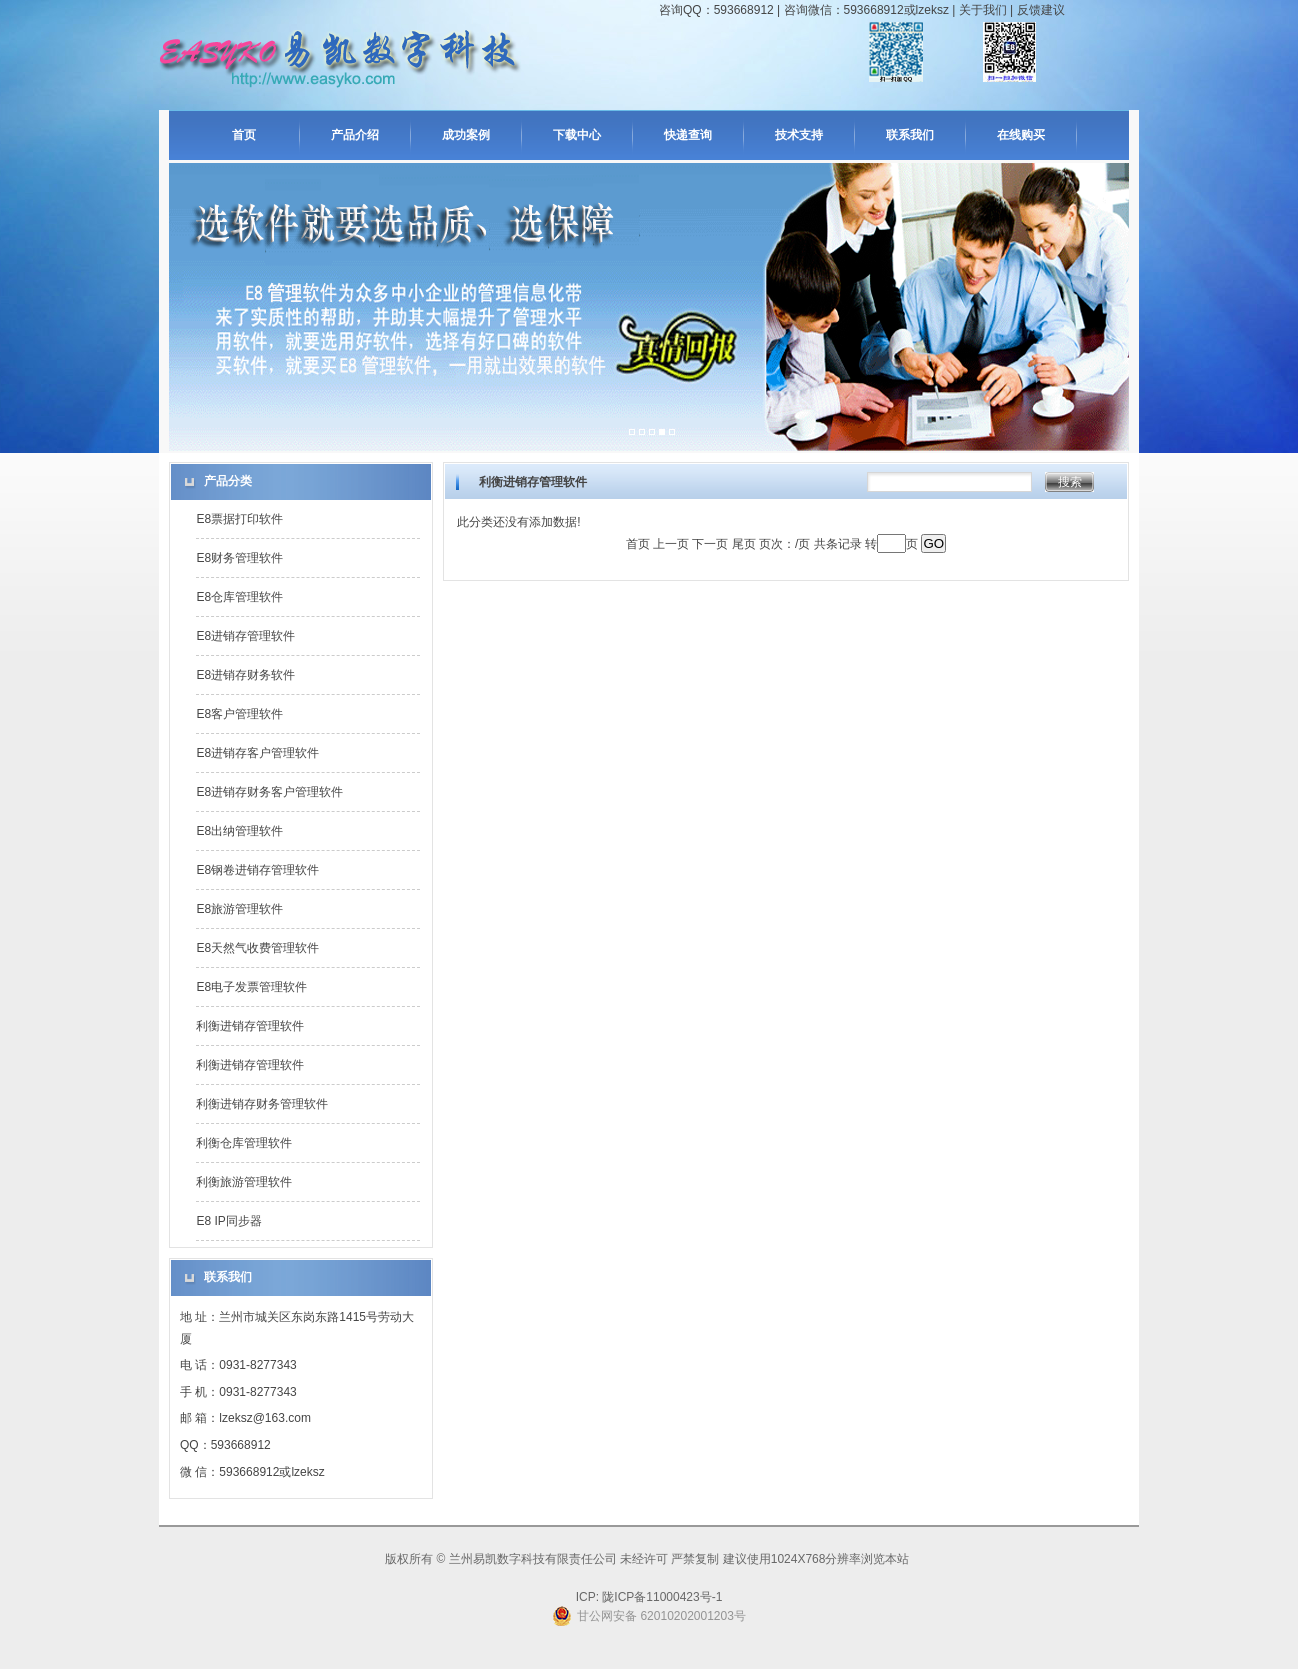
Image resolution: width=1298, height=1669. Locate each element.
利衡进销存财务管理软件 (262, 1104)
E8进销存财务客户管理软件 (269, 792)
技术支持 (799, 135)
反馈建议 (1041, 10)
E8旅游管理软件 (239, 909)
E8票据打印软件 (239, 519)
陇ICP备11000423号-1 (660, 1597)
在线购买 (1021, 135)
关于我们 (983, 10)
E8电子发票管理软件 (251, 987)
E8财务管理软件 (239, 558)
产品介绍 (355, 135)
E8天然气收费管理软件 (257, 948)
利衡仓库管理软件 (244, 1143)
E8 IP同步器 (228, 1221)
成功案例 (466, 135)
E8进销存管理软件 (245, 636)
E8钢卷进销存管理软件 (257, 870)
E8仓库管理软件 (239, 597)
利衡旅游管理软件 (244, 1182)
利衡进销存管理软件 (250, 1026)
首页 (244, 135)
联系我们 (910, 135)
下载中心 (577, 135)
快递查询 (688, 135)
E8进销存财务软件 (245, 675)
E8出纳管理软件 (239, 831)
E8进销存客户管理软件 (257, 753)
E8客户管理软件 (239, 714)
